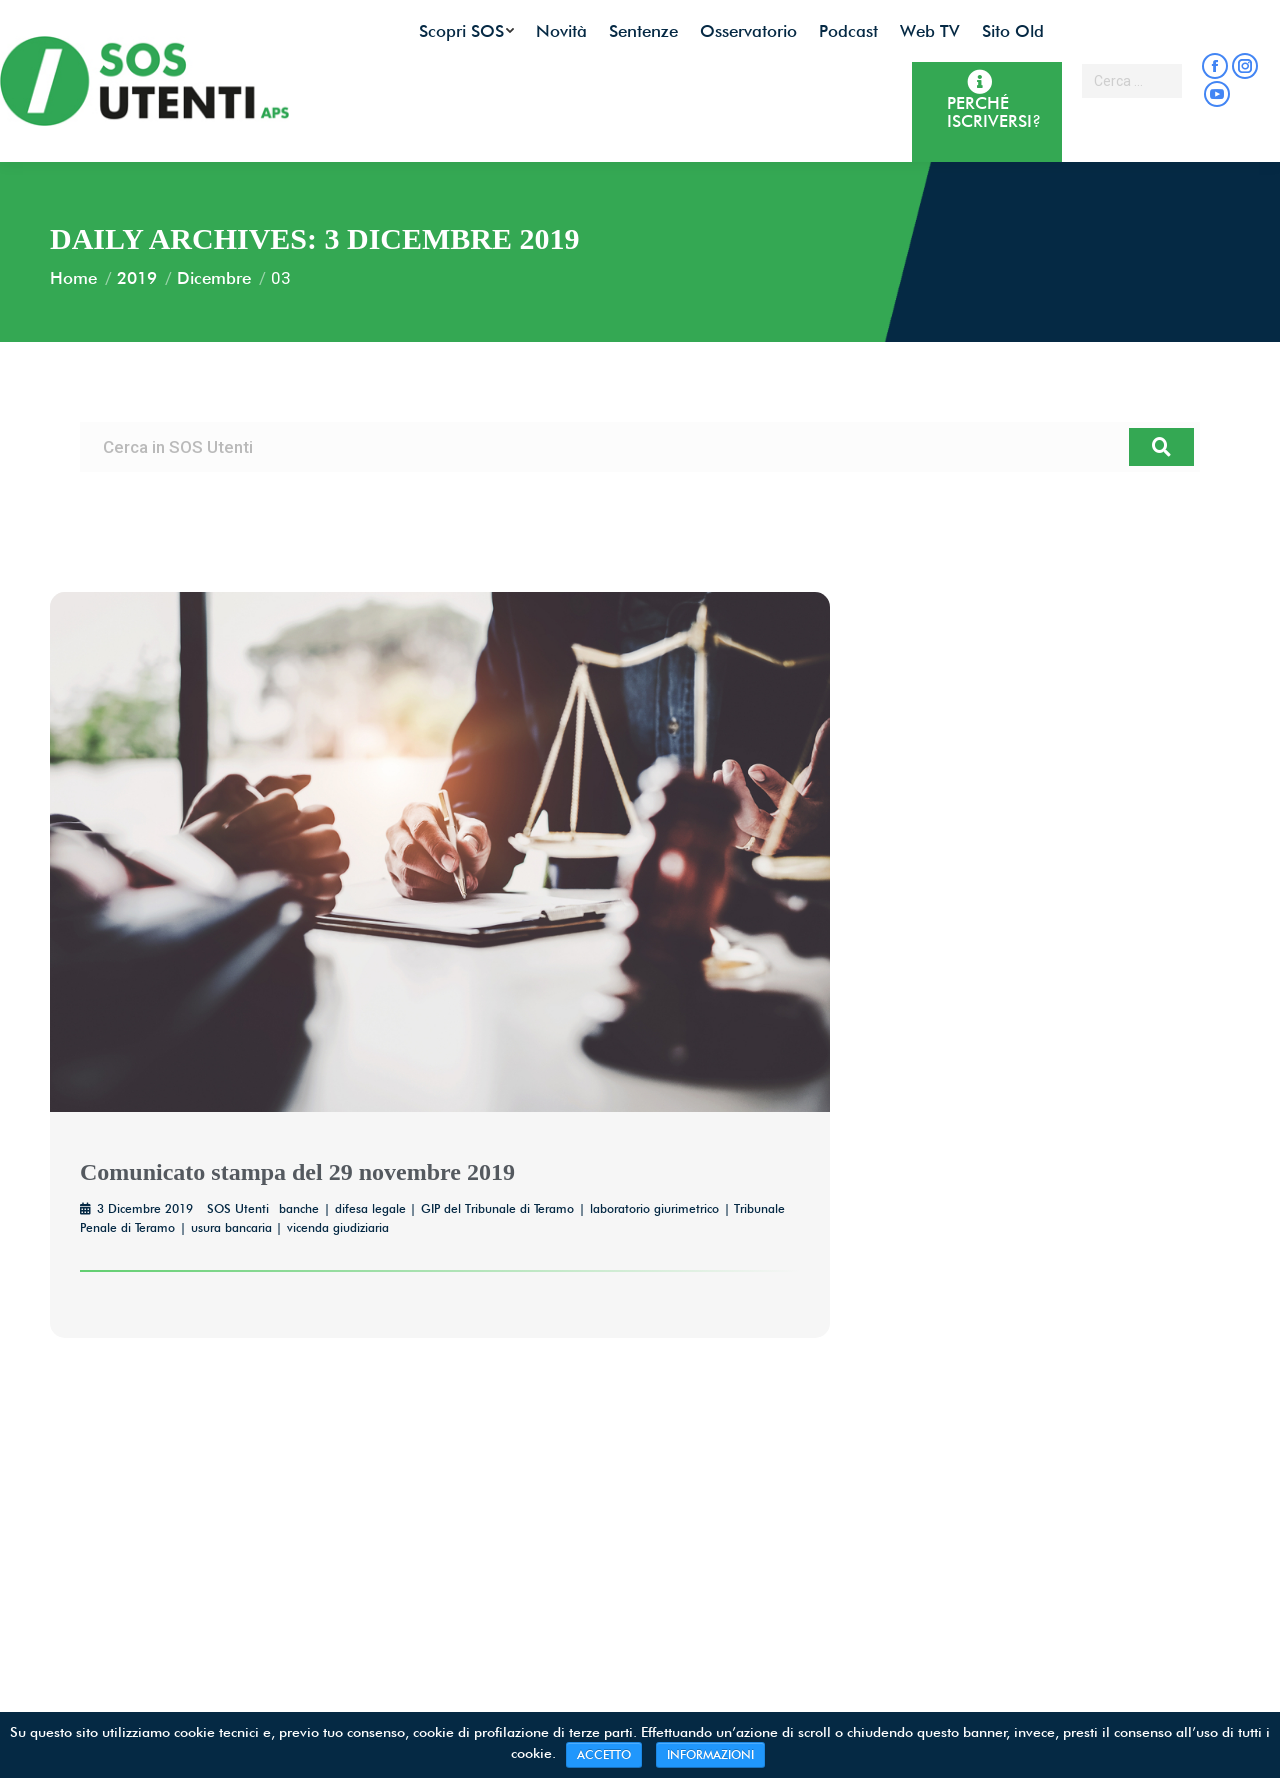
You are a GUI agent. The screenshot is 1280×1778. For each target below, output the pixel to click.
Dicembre (214, 278)
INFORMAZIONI (710, 1754)
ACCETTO (604, 1754)
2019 (137, 278)
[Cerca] (1161, 447)
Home (73, 278)
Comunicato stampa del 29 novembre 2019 (297, 1172)
